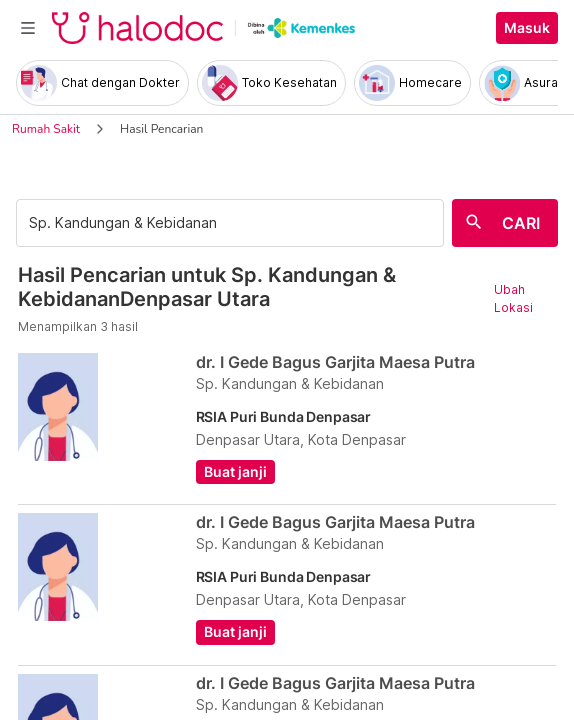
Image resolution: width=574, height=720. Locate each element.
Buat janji (235, 472)
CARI (521, 223)
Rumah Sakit (46, 129)
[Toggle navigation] (28, 28)
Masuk (527, 28)
